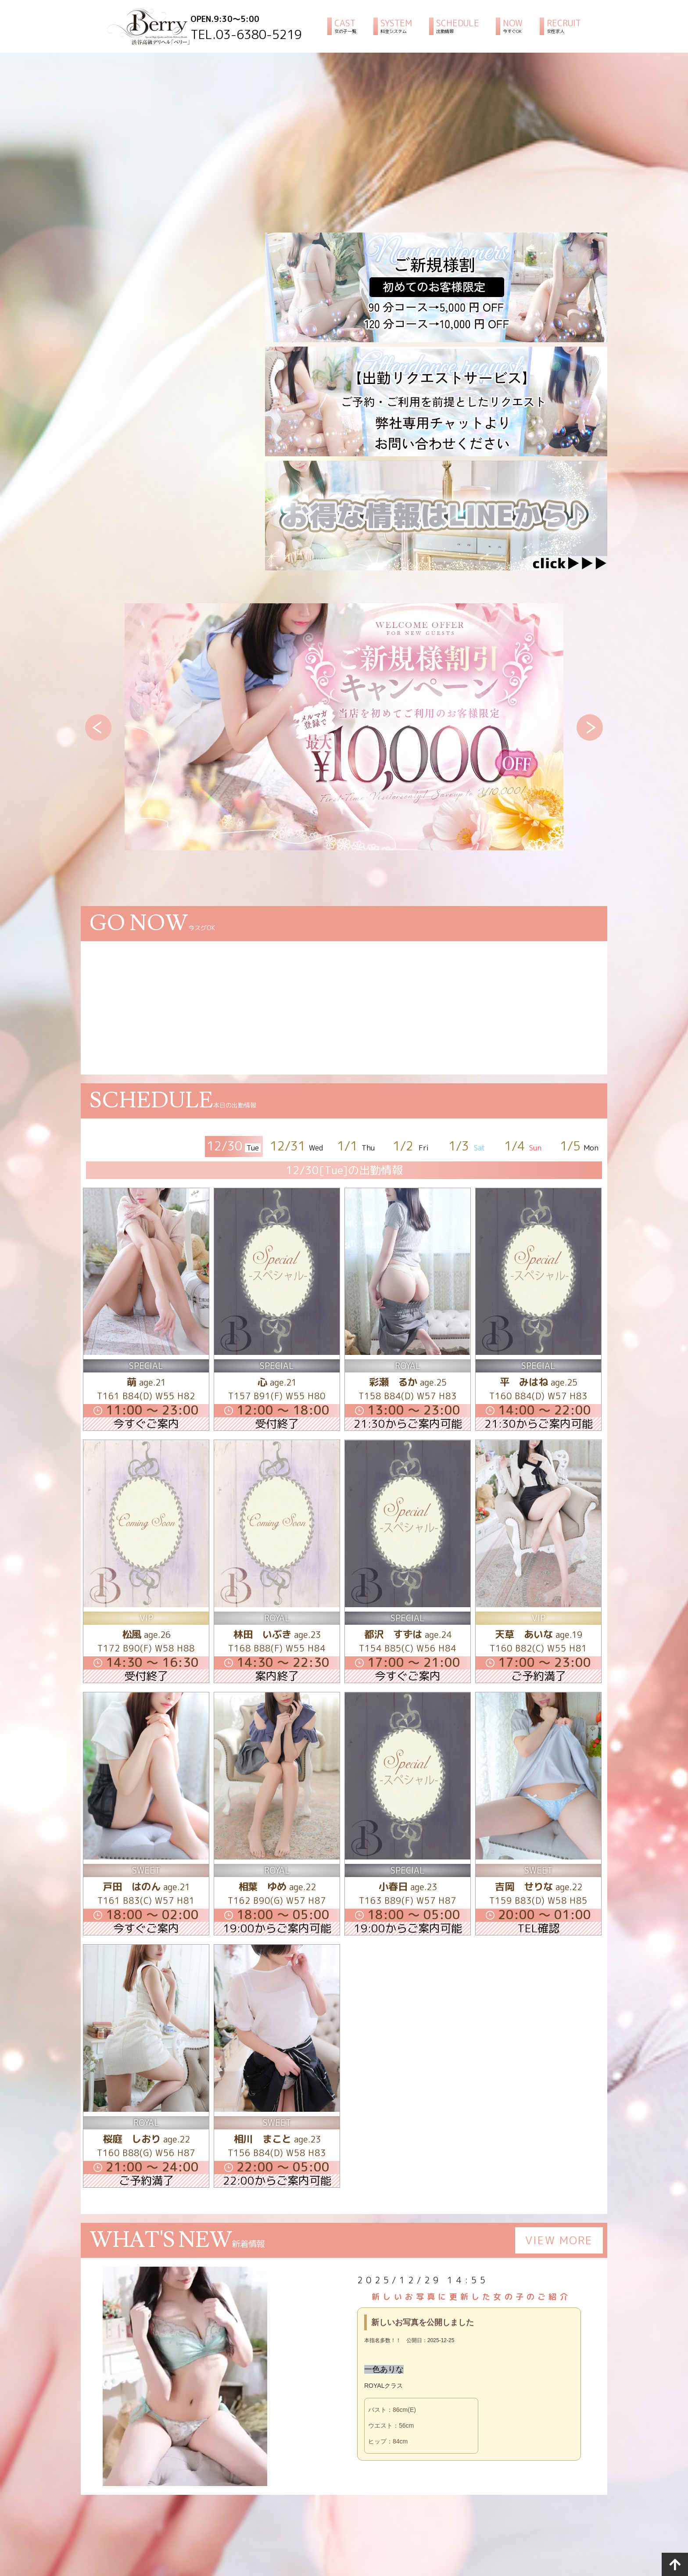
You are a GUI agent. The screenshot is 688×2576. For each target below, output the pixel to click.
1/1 (356, 1145)
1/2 (412, 1145)
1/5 (579, 1145)
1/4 (523, 1145)
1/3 (467, 1145)
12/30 (234, 1145)
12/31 (297, 1145)
